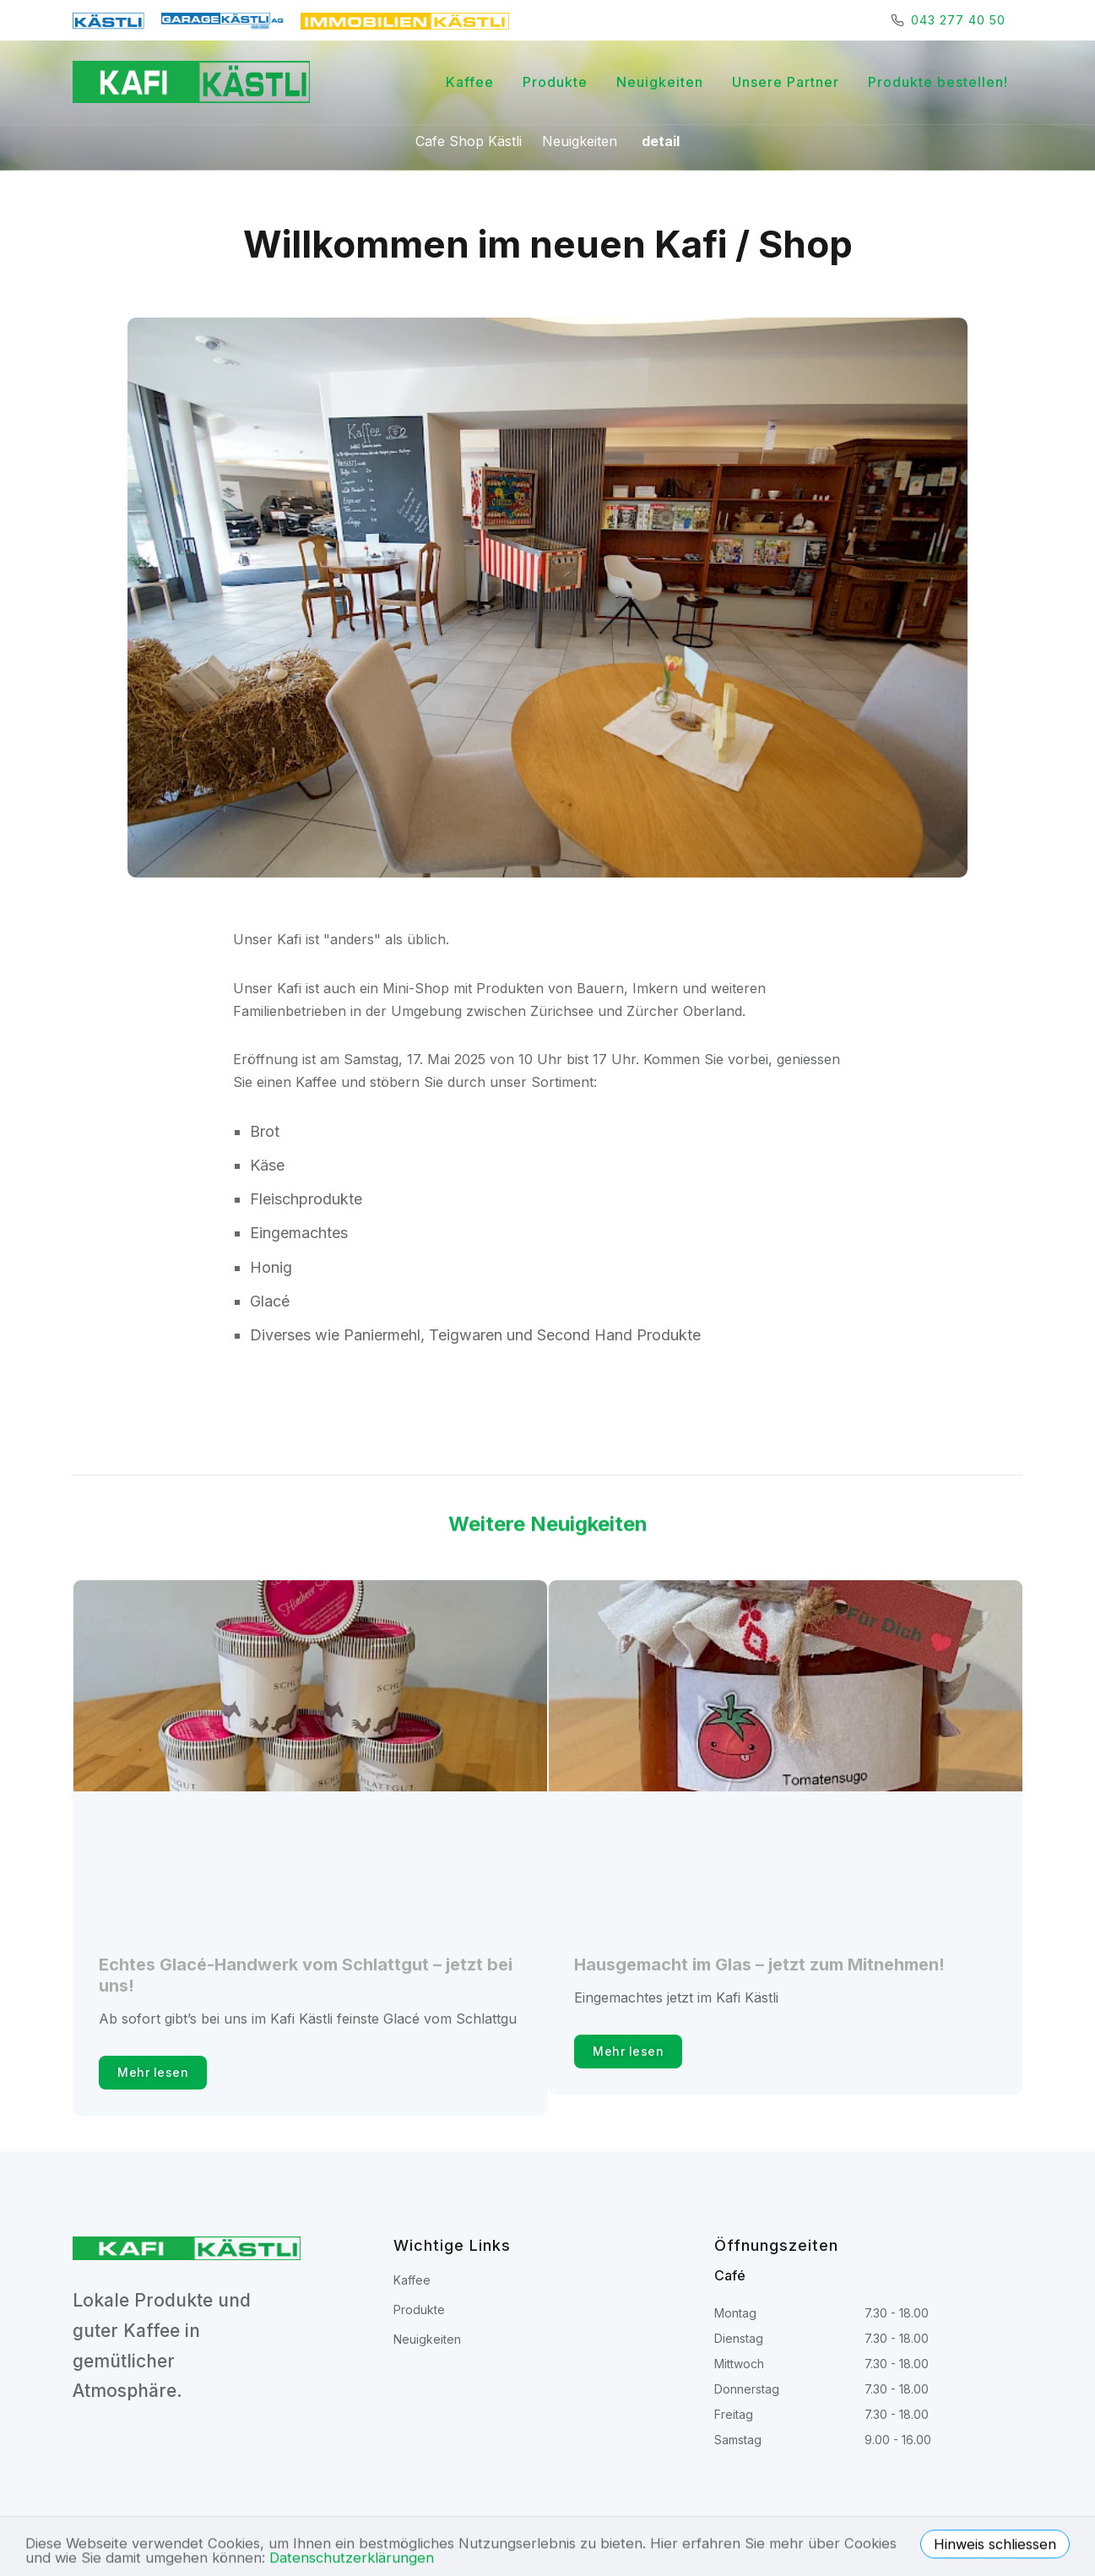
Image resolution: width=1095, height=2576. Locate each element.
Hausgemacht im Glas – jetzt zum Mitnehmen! (759, 1964)
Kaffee (470, 81)
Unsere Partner (785, 81)
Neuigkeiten (659, 81)
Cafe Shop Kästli (468, 141)
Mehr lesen (152, 2072)
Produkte (555, 81)
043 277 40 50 (958, 20)
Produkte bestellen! (938, 81)
